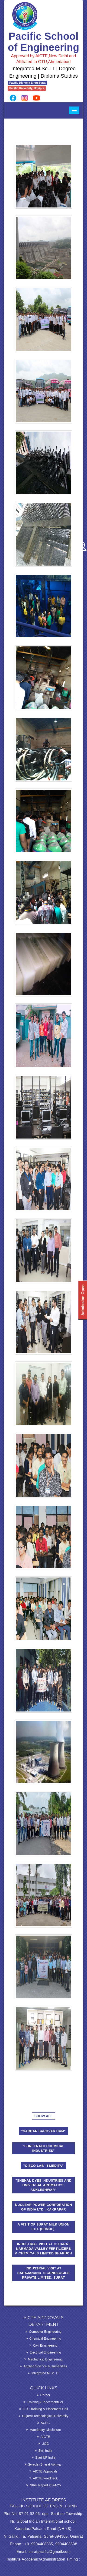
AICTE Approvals (45, 2471)
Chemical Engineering (45, 2338)
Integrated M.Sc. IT (45, 2373)
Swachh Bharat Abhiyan (45, 2464)
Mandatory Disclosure (45, 2430)
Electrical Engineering (45, 2352)
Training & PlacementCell (45, 2402)
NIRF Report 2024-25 (45, 2485)
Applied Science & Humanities (45, 2366)
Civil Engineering (45, 2345)
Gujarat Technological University (45, 2416)
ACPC (45, 2423)
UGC (45, 2443)
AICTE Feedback (45, 2478)
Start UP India (45, 2457)
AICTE (45, 2437)
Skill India (45, 2450)
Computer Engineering (45, 2331)
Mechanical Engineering (45, 2359)
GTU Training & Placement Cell (45, 2409)
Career (45, 2395)
